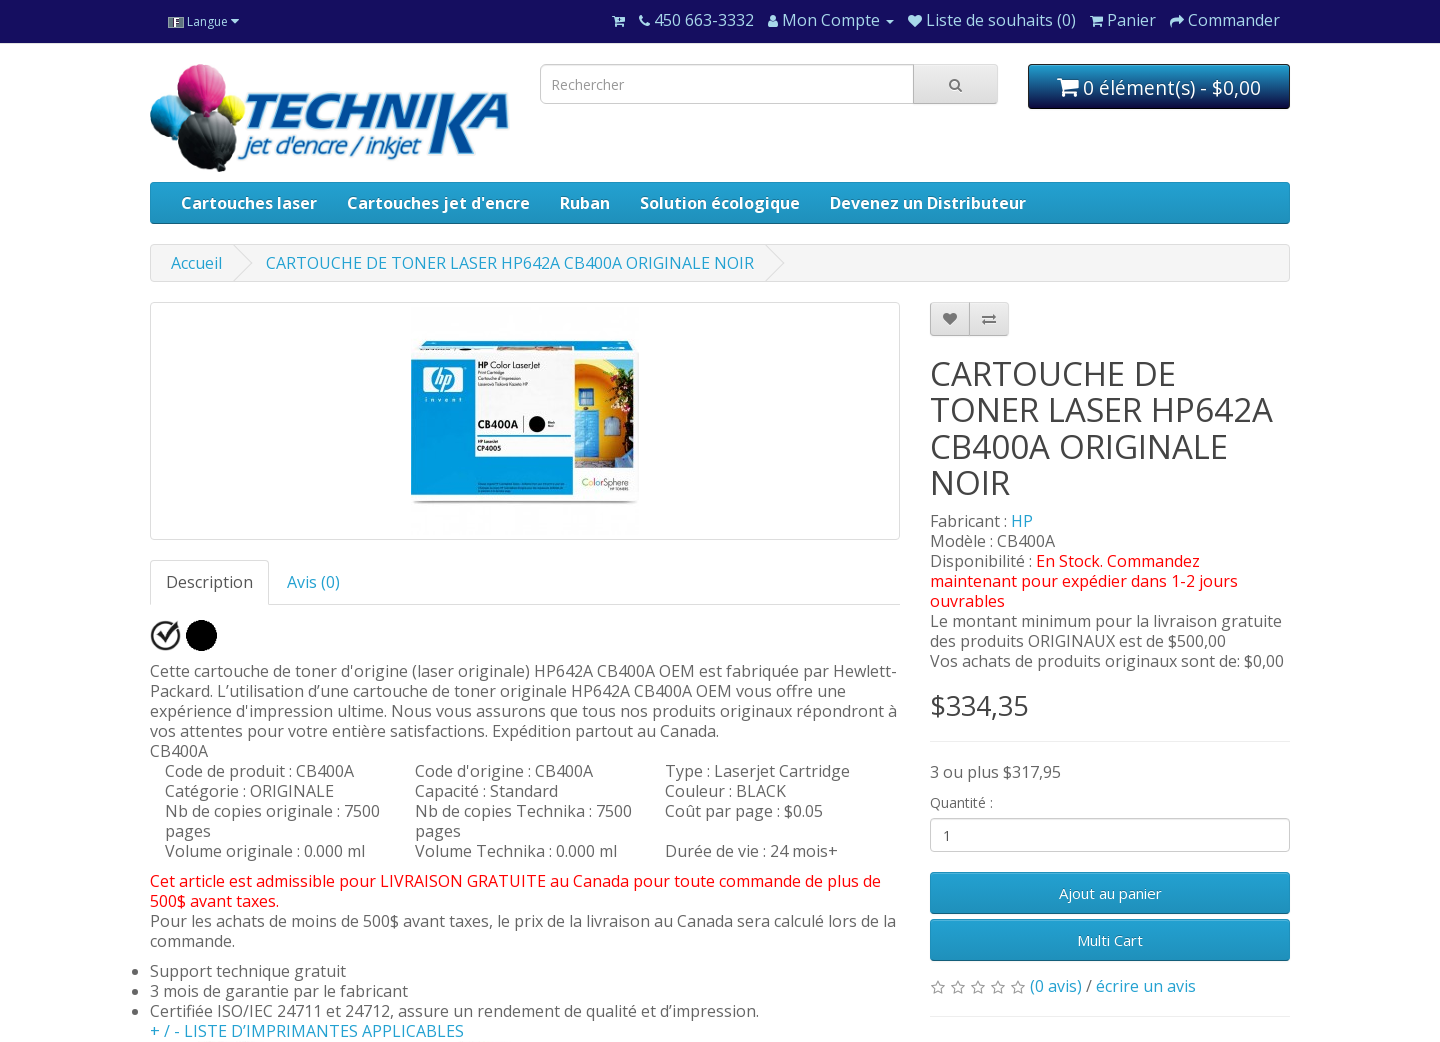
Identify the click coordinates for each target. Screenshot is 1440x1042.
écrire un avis (1146, 986)
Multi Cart (1110, 940)
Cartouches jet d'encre (438, 203)
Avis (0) (313, 582)
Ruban (585, 203)
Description (209, 582)
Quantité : (961, 802)
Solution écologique (720, 203)
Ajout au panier (1110, 893)
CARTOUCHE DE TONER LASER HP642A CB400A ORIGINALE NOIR (510, 263)
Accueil (196, 263)
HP (1022, 521)
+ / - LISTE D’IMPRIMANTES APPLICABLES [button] (307, 1031)
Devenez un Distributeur (928, 203)
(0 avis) (1056, 986)
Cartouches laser (249, 203)
